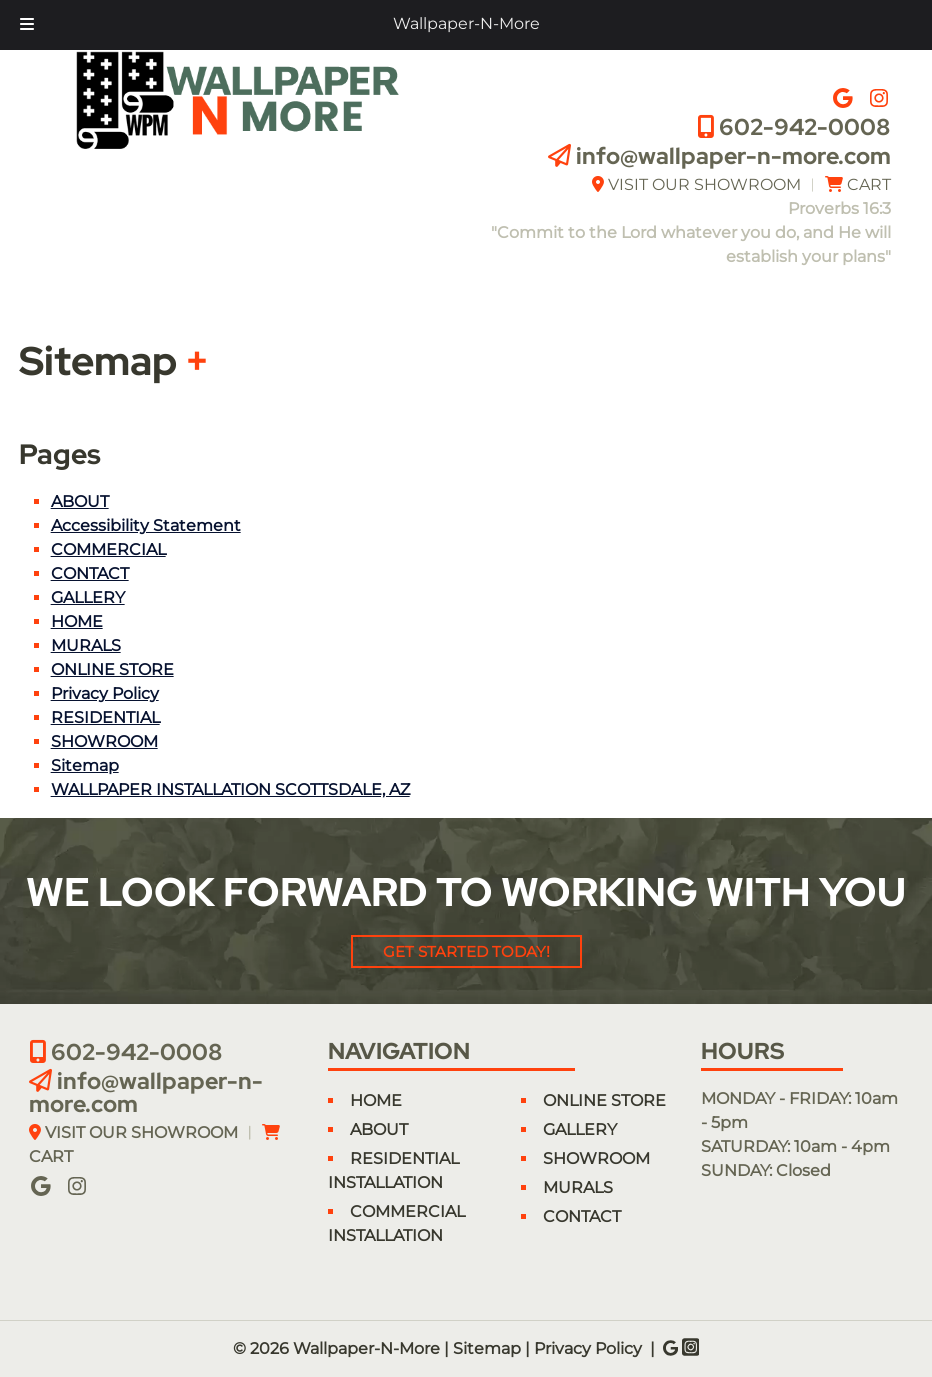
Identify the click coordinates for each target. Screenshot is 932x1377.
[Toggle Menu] (27, 25)
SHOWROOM (104, 741)
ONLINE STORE (112, 669)
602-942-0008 (805, 127)
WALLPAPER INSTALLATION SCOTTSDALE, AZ (230, 789)
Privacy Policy (105, 693)
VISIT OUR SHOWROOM (704, 184)
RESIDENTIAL (105, 717)
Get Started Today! (466, 951)
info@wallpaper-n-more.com (733, 156)
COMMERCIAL (108, 549)
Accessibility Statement (146, 525)
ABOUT (80, 501)
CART (869, 184)
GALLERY (88, 597)
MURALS (86, 645)
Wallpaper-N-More (466, 23)
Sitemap (85, 765)
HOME (77, 621)
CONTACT (90, 573)
